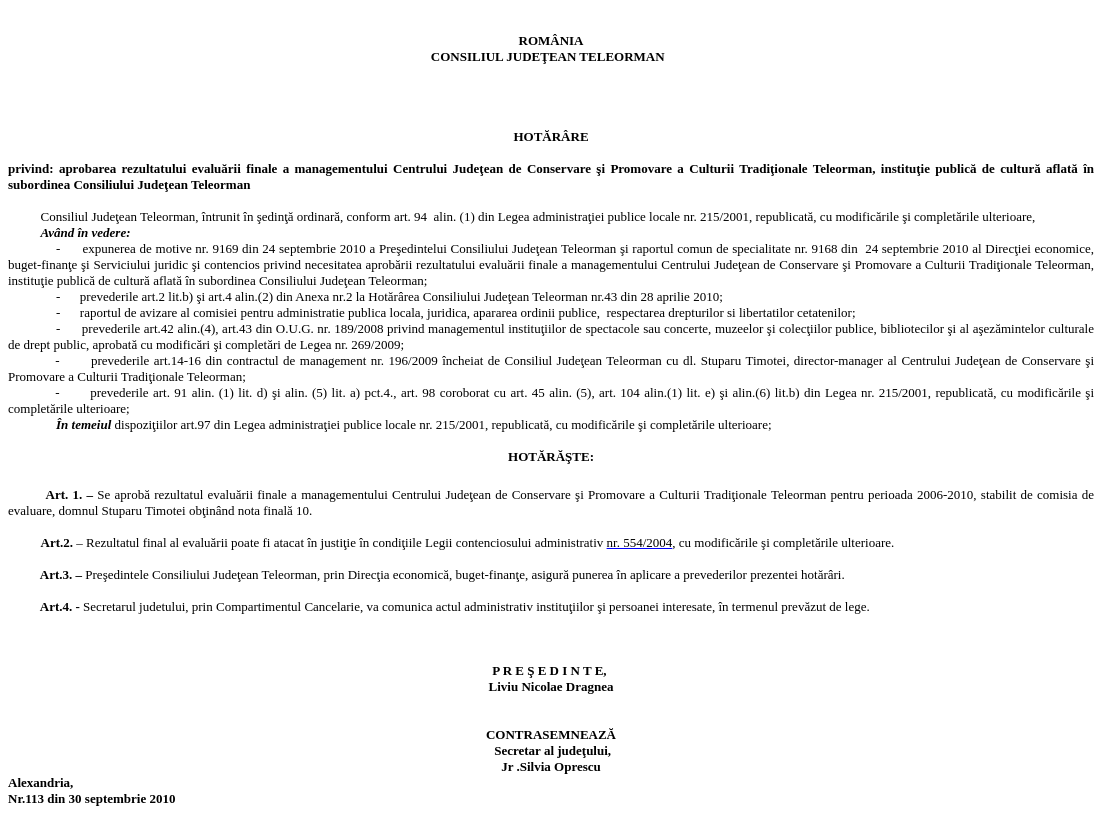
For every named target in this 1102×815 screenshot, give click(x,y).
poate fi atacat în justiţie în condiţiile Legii (343, 542)
